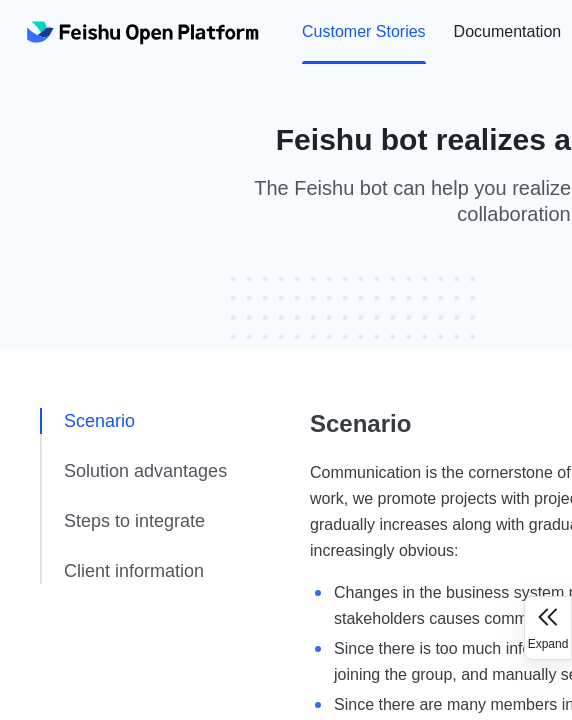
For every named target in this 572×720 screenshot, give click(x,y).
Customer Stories (364, 31)
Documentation (508, 31)
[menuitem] (364, 32)
